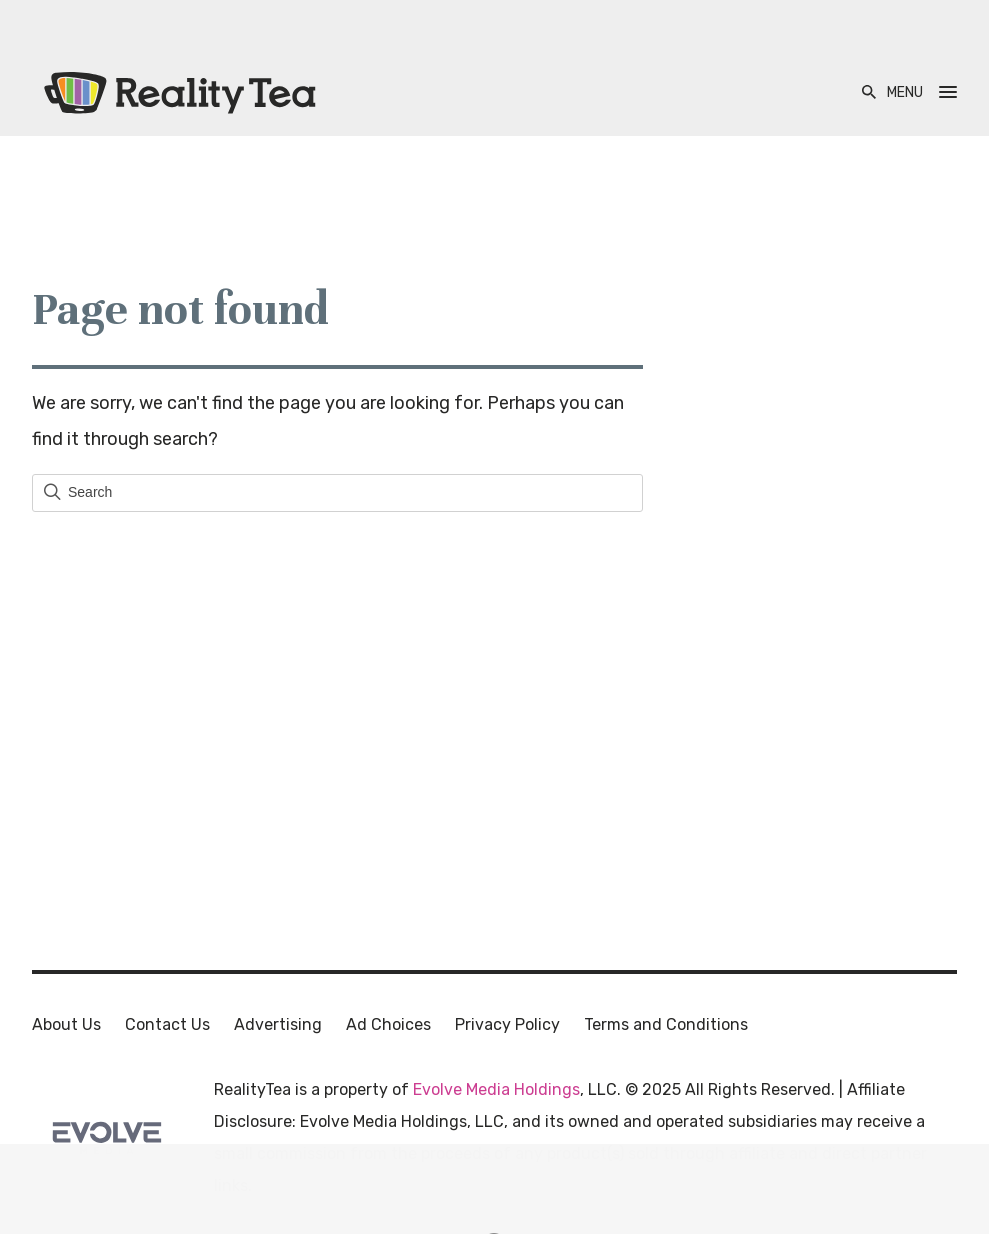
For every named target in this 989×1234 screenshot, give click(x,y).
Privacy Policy (507, 1024)
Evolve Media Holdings (496, 1089)
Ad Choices (388, 1024)
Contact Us (167, 1024)
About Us (66, 1024)
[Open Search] (869, 92)
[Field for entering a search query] (337, 493)
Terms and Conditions (666, 1024)
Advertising (278, 1024)
